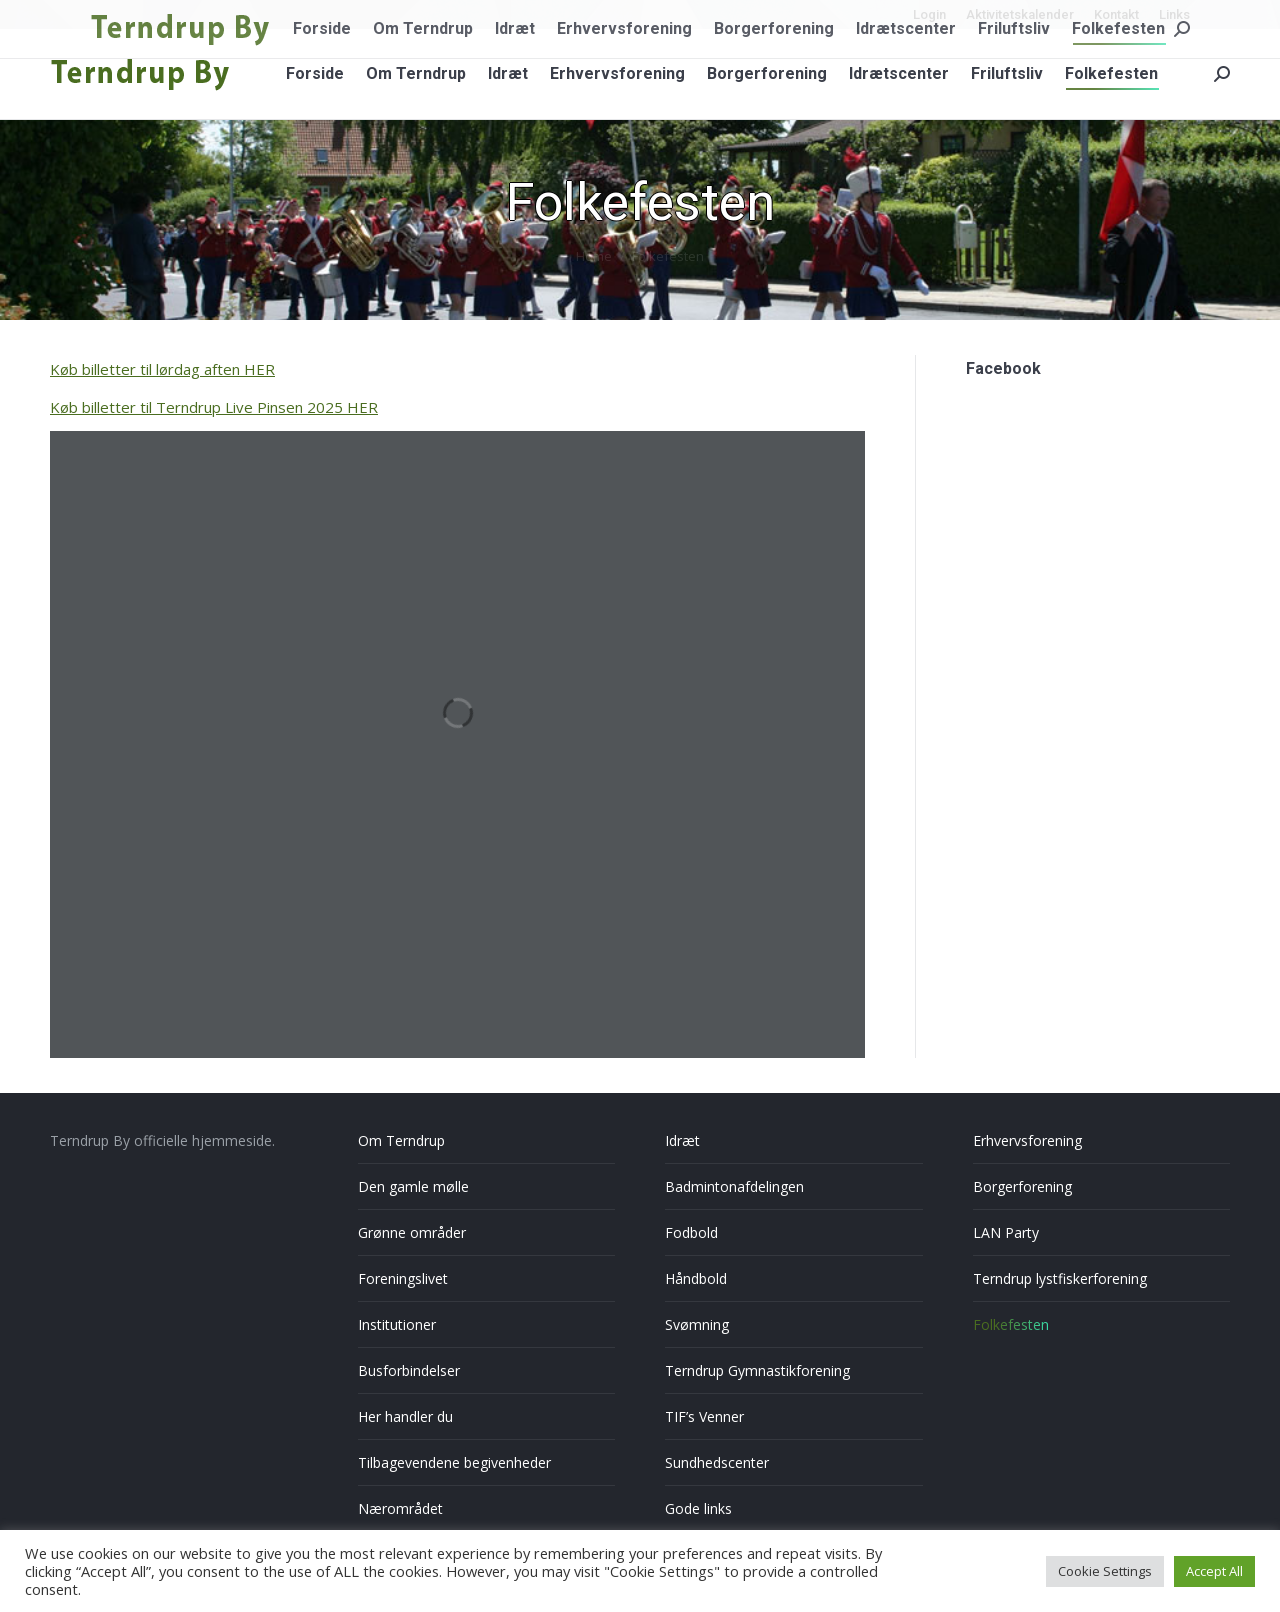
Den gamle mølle (413, 1186)
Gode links (698, 1508)
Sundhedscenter (717, 1462)
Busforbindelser (409, 1370)
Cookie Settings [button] (1105, 1571)
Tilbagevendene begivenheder (454, 1462)
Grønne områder (412, 1232)
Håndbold (696, 1278)
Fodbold (691, 1232)
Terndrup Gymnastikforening (757, 1370)
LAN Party (1006, 1232)
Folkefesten (1011, 1324)
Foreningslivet (403, 1278)
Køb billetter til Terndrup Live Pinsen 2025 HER (214, 407)
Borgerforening (1022, 1186)
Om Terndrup (401, 1140)
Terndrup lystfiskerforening (1060, 1278)
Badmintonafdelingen (734, 1186)
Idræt (682, 1140)
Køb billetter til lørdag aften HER (162, 369)
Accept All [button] (1214, 1571)
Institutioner (397, 1324)
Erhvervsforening (1027, 1140)
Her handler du (405, 1416)
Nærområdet (400, 1508)
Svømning (697, 1324)
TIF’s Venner (704, 1416)
